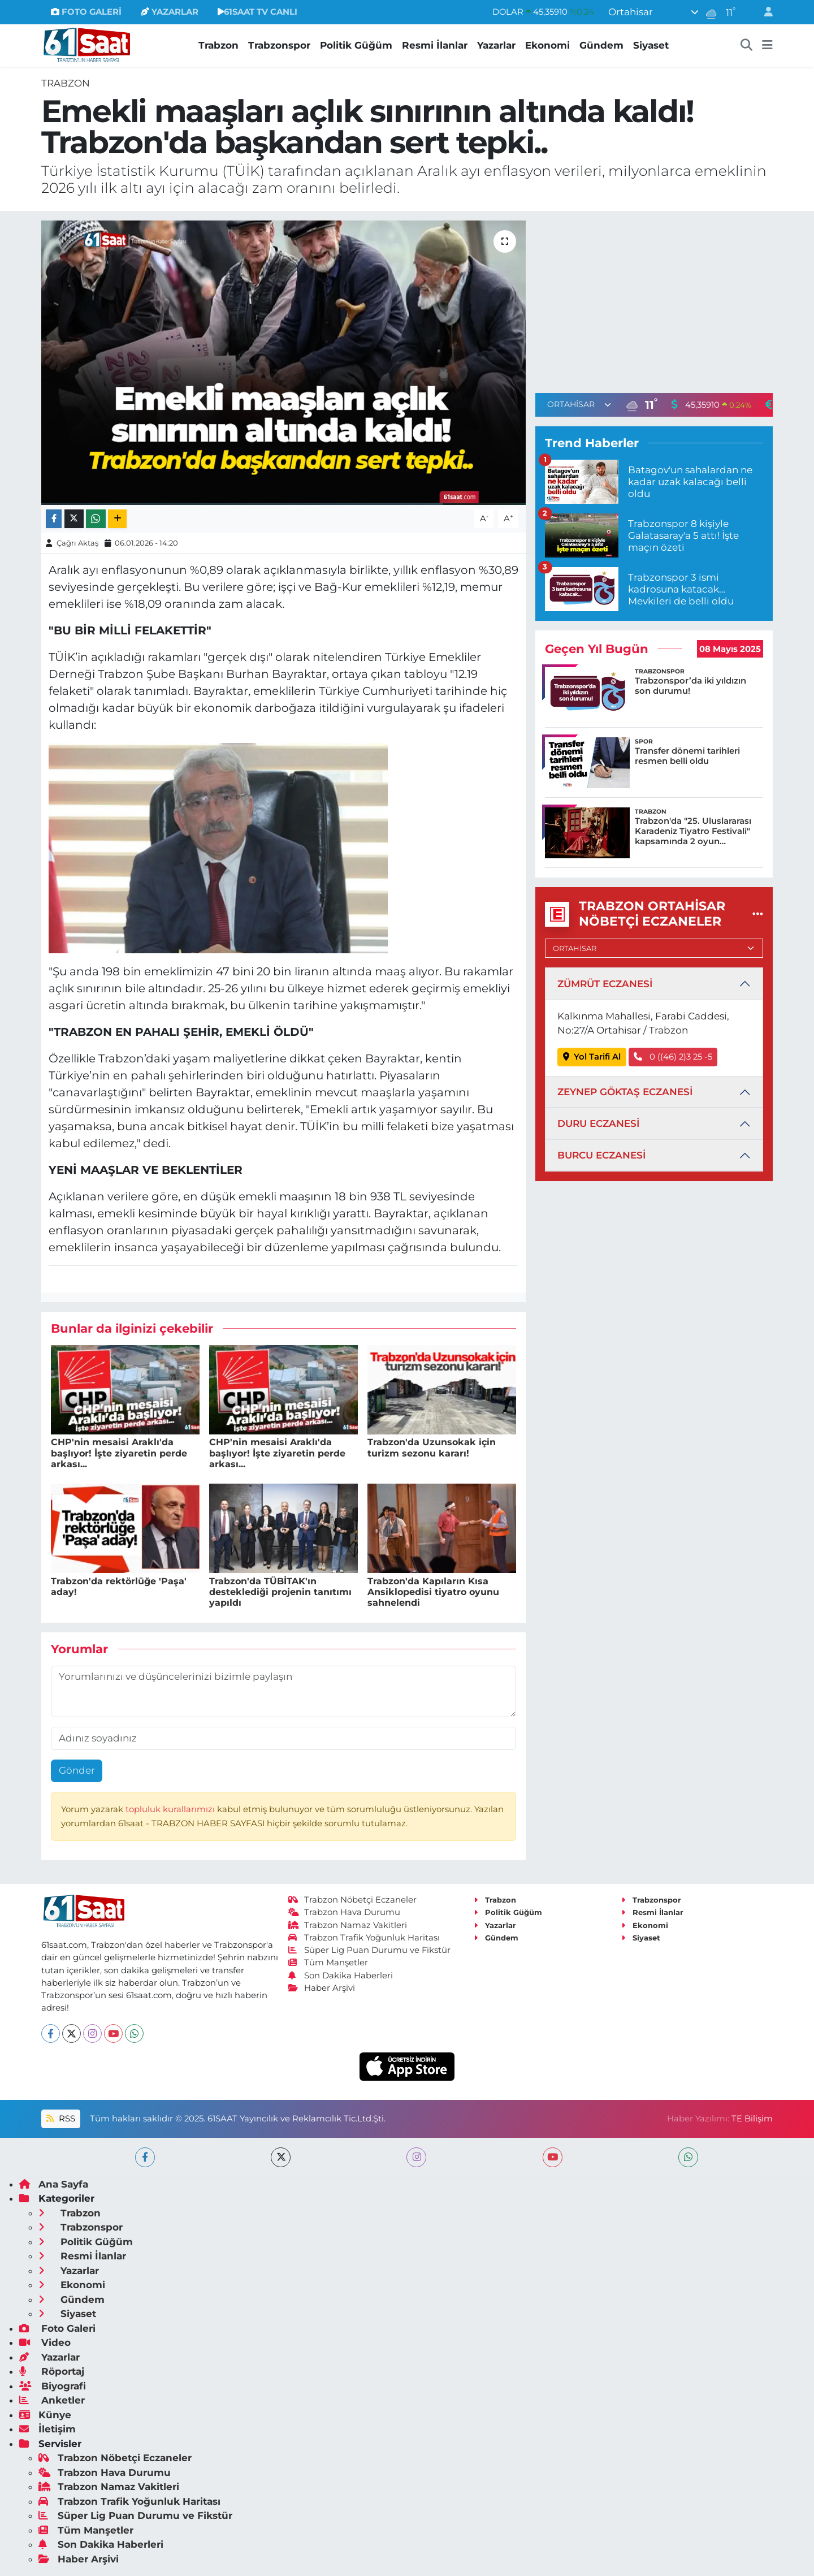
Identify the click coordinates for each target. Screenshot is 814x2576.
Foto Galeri (57, 2328)
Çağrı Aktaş (77, 542)
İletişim (47, 2429)
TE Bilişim (752, 2118)
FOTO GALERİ (86, 12)
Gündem (601, 45)
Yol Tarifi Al (592, 1057)
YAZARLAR (169, 12)
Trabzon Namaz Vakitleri (348, 1925)
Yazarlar (496, 45)
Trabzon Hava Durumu (344, 1912)
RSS (60, 2118)
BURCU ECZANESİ (601, 1155)
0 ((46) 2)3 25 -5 (673, 1057)
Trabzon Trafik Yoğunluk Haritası (364, 1938)
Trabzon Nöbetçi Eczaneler (352, 1900)
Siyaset (651, 45)
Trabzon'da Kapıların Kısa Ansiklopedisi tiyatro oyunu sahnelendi (433, 1592)
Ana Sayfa (53, 2184)
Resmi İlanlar (434, 45)
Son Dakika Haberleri (340, 1975)
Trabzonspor (279, 45)
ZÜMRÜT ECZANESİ (604, 983)
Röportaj (51, 2371)
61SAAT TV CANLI (257, 12)
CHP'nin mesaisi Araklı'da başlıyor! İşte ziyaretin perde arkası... (119, 1453)
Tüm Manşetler (328, 1962)
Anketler (52, 2400)
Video (45, 2342)
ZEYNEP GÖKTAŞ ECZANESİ (624, 1091)
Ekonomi (547, 45)
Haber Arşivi (322, 1988)
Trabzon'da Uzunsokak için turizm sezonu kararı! (431, 1447)
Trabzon (218, 45)
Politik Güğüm (356, 45)
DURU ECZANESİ (598, 1123)
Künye (45, 2415)
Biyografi (52, 2386)
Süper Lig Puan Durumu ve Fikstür (369, 1950)
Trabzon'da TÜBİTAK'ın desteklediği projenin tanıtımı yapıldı (280, 1592)
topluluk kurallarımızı (171, 1809)
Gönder (77, 1770)
